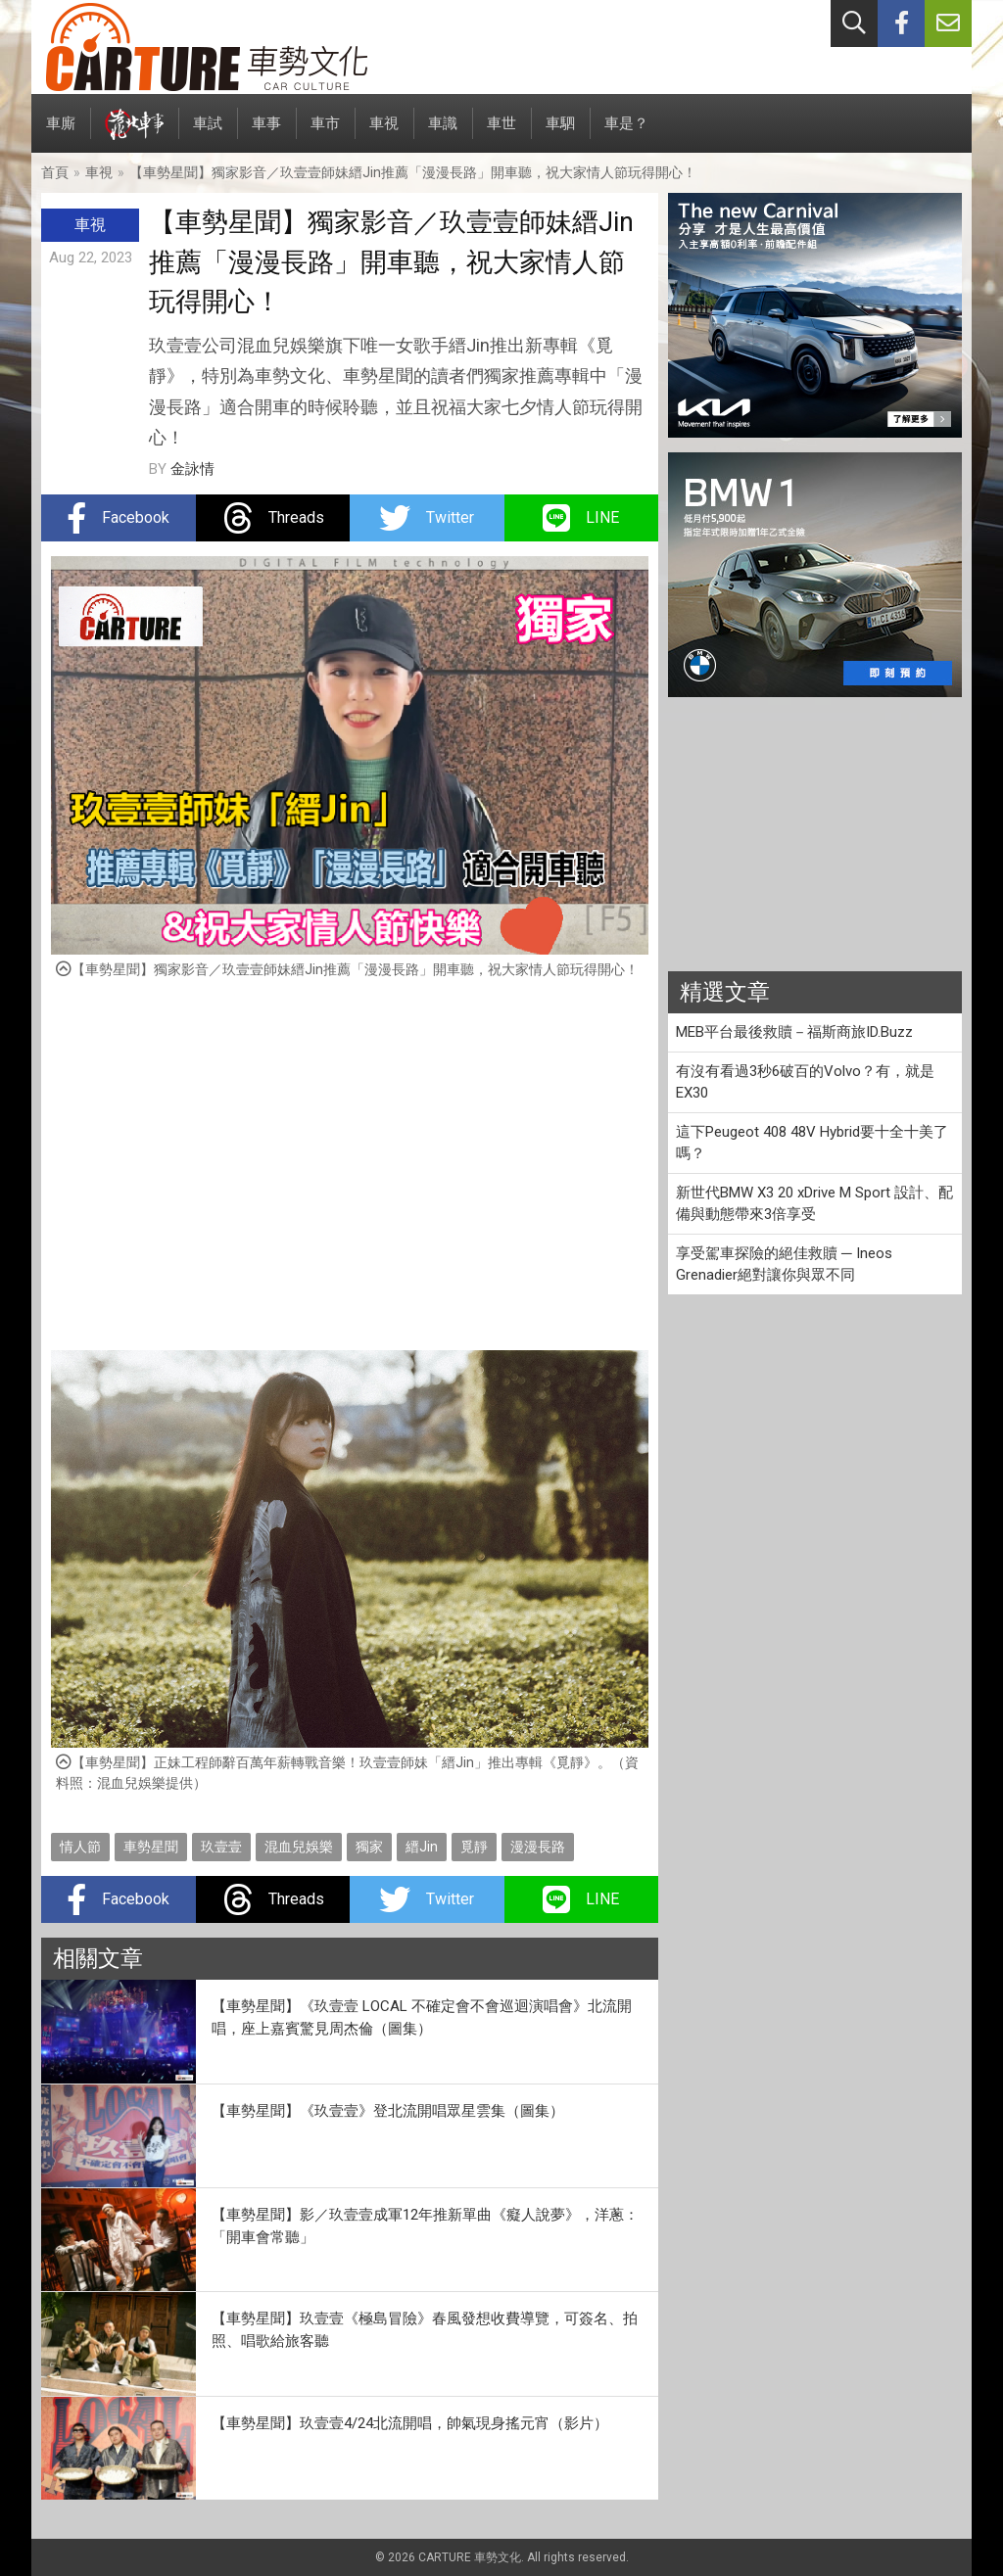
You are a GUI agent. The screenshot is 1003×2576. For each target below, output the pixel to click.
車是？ (626, 134)
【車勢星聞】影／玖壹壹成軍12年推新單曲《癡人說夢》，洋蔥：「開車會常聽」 (425, 2226)
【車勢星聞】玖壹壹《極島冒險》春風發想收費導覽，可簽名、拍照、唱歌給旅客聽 (425, 2330)
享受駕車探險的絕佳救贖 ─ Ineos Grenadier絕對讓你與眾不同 (784, 1264)
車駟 (560, 134)
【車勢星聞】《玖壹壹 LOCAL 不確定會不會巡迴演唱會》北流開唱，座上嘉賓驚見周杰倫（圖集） (422, 2017)
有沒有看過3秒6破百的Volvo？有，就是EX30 (805, 1082)
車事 (266, 134)
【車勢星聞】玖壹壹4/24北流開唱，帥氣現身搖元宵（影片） (410, 2423)
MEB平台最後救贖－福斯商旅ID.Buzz (794, 1032)
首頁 (55, 172)
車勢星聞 (150, 1846)
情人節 (80, 1846)
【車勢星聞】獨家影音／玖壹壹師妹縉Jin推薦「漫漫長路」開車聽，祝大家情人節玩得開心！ (412, 172)
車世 (501, 134)
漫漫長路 (537, 1846)
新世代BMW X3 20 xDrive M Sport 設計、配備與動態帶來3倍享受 (814, 1204)
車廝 (60, 134)
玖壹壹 (221, 1846)
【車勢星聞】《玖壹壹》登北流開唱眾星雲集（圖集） (388, 2111)
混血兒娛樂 (298, 1846)
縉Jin (422, 1846)
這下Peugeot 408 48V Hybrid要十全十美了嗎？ (812, 1143)
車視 (384, 134)
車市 (325, 134)
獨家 (369, 1846)
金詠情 (192, 469)
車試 (207, 134)
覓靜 (474, 1846)
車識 (442, 134)
